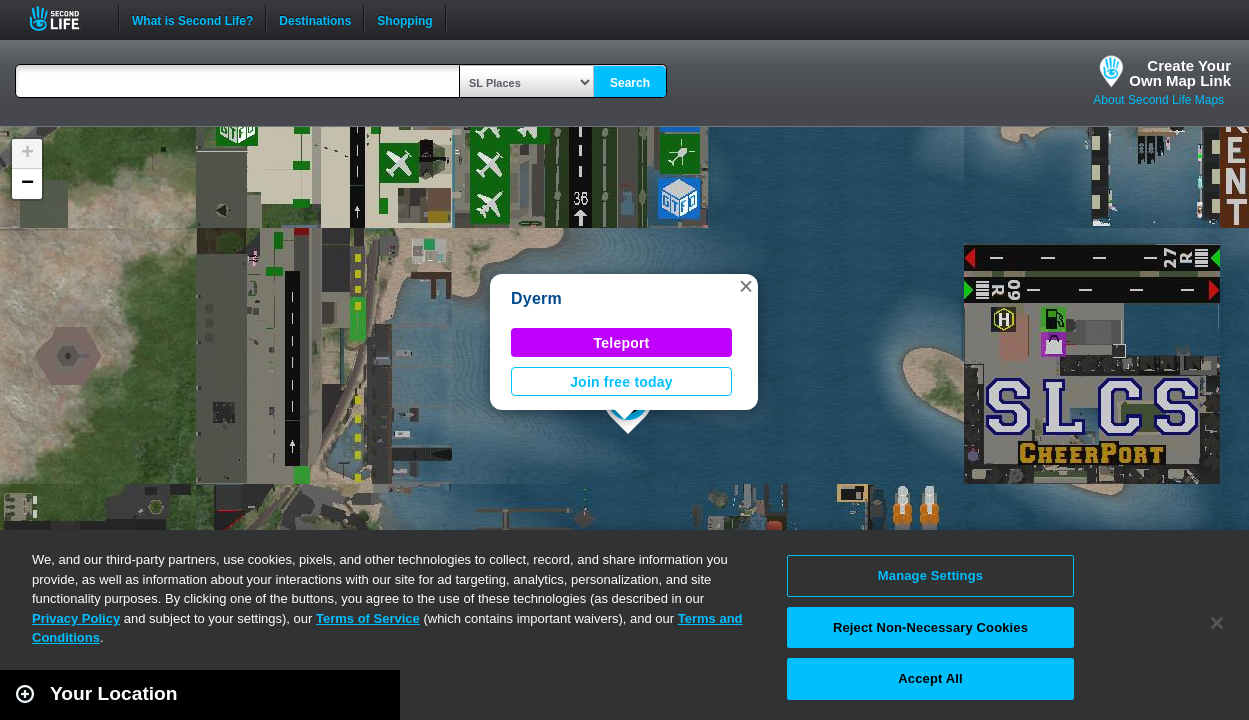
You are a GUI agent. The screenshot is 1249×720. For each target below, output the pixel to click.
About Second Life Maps (1158, 100)
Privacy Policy (76, 618)
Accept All (930, 678)
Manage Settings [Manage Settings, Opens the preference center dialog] (930, 575)
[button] (746, 286)
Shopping (404, 19)
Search (630, 83)
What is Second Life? (192, 19)
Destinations (315, 19)
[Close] (1217, 623)
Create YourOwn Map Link (1180, 73)
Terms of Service (368, 618)
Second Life (65, 18)
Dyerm (536, 298)
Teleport (622, 343)
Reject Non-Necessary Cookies (930, 627)
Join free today (621, 382)
